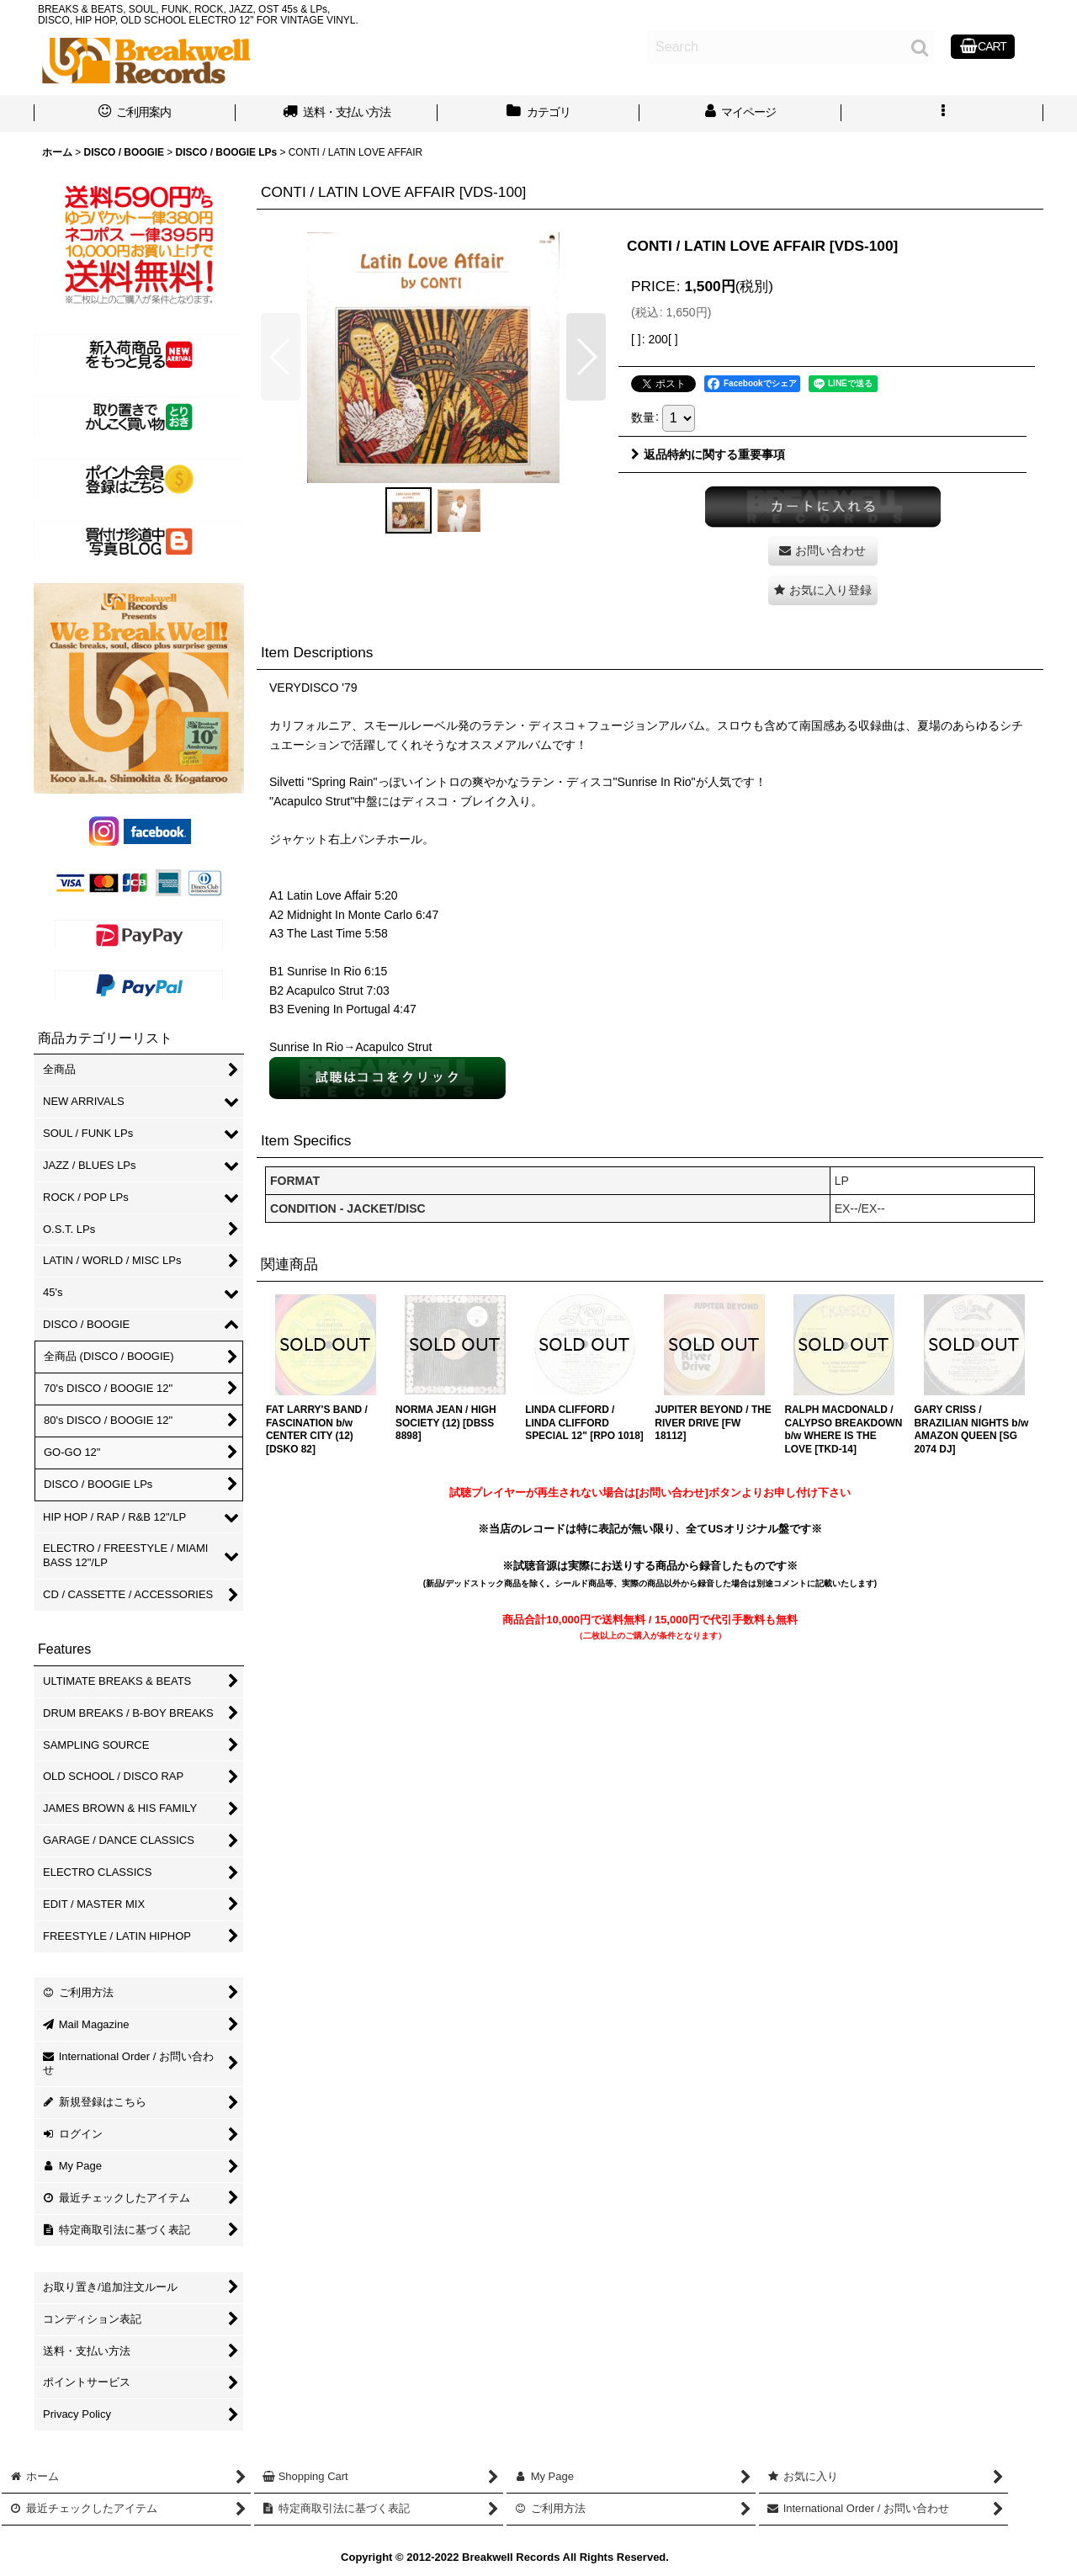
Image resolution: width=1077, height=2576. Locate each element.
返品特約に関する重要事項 (708, 454)
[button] (942, 113)
